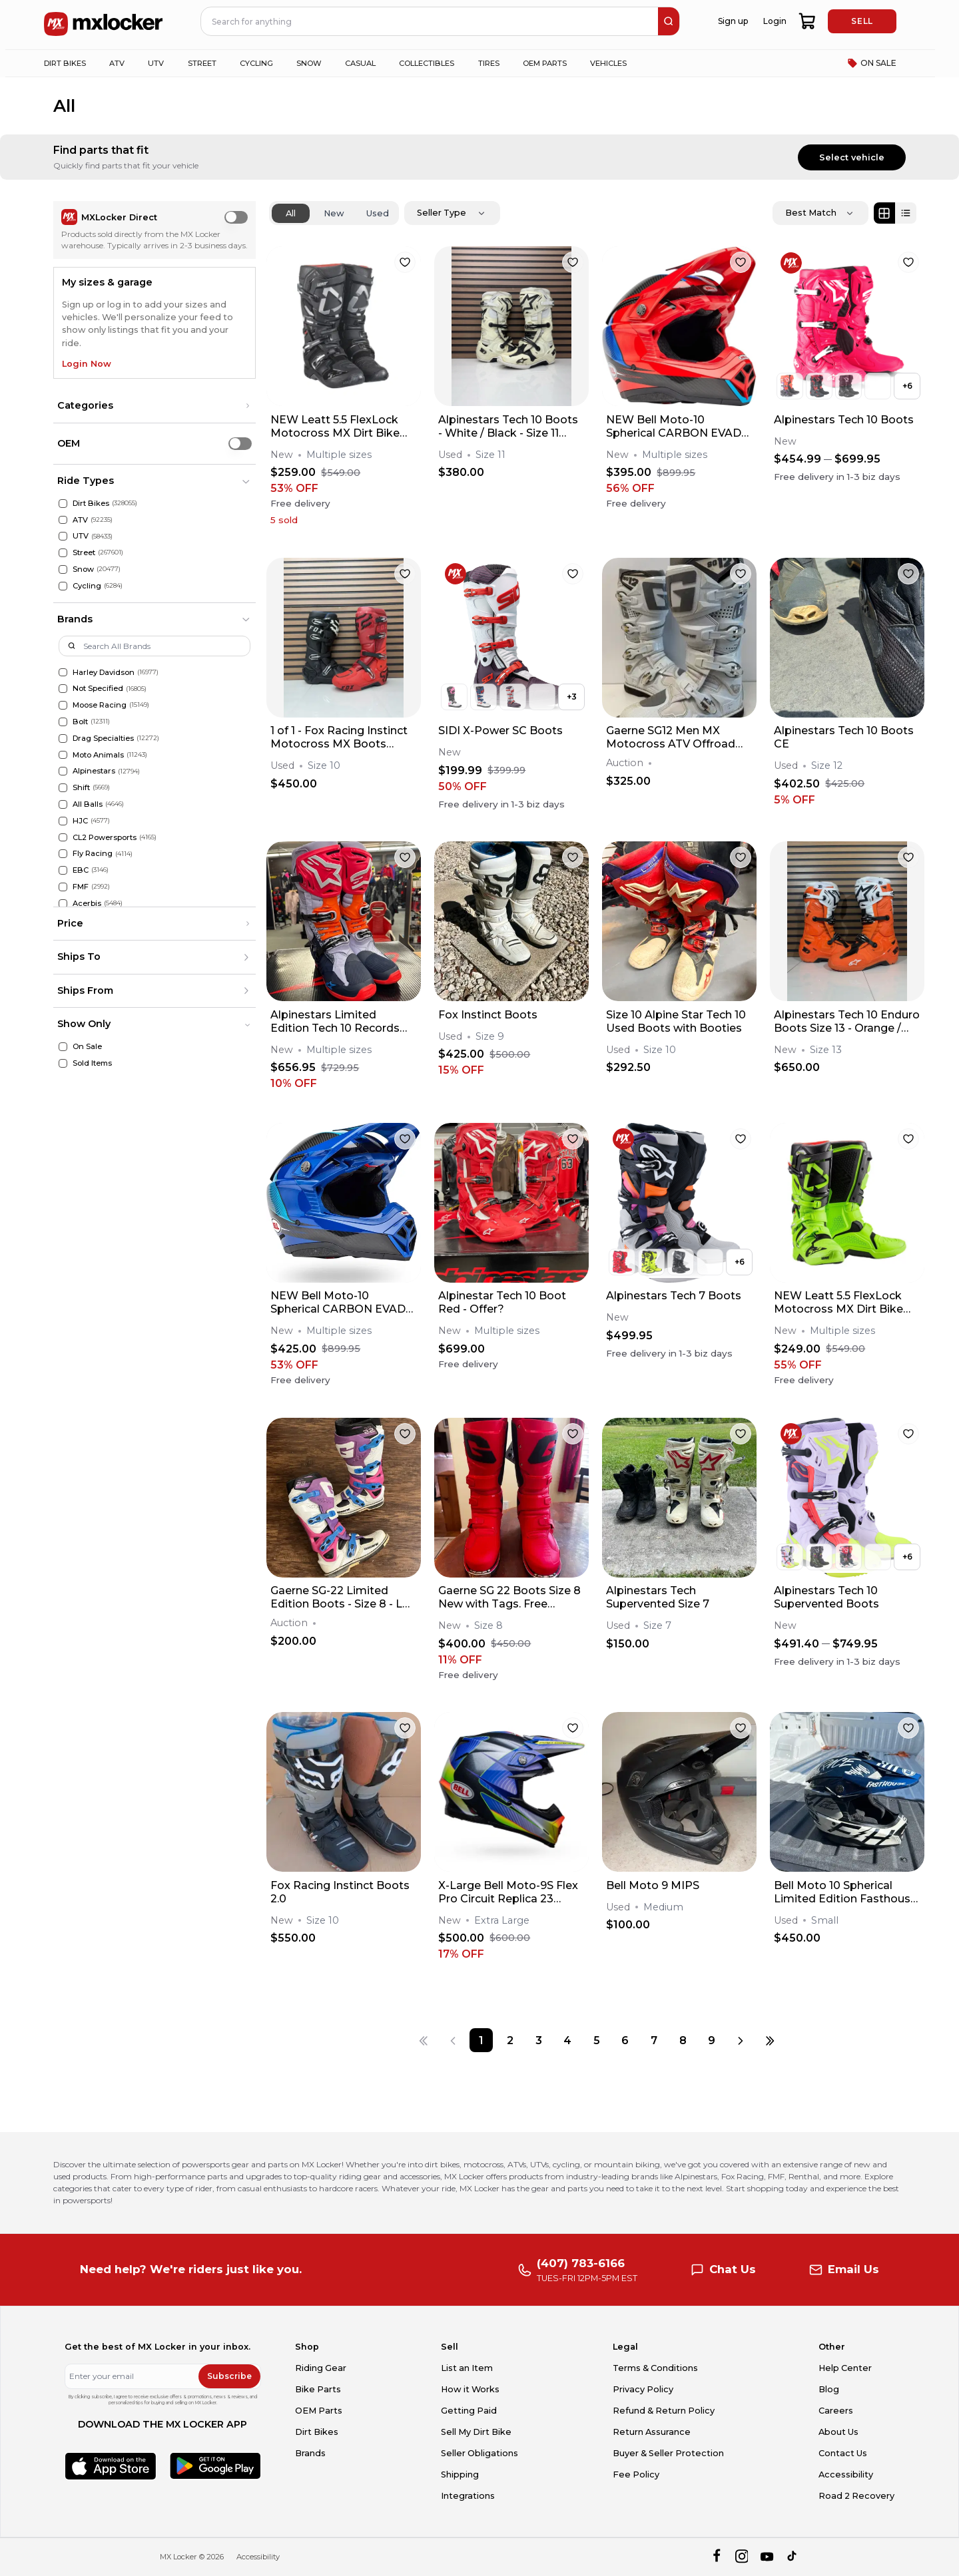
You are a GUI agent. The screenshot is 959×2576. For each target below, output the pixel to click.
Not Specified (98, 688)
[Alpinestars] (63, 771)
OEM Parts (318, 2411)
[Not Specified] (63, 688)
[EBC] (63, 870)
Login (775, 21)
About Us (838, 2432)
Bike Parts (318, 2389)
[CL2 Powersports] (63, 837)
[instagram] (741, 2557)
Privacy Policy (643, 2389)
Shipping (460, 2474)
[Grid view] (884, 213)
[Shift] (63, 787)
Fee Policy (636, 2474)
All (291, 213)
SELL (861, 21)
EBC (81, 870)
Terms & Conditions (655, 2368)
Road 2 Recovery (856, 2496)
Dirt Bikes (91, 503)
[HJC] (63, 821)
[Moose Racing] (63, 705)
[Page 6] (625, 2039)
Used (377, 213)
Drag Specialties (103, 738)
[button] (154, 406)
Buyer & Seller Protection (668, 2453)
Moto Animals (98, 754)
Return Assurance (652, 2432)
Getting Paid (469, 2411)
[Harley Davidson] (63, 672)
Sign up (733, 21)
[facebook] (716, 2557)
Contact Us (842, 2453)
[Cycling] (63, 586)
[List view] (905, 213)
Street (84, 552)
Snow (83, 569)
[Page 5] (596, 2039)
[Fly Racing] (63, 853)
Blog (828, 2389)
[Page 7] (653, 2039)
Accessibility (845, 2474)
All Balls (88, 804)
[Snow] (63, 569)
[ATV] (63, 520)
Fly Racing (93, 853)
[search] (668, 21)
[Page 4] (567, 2039)
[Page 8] (683, 2039)
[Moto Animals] (63, 755)
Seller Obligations (479, 2453)
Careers (835, 2411)
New (334, 213)
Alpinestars (94, 770)
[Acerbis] (63, 903)
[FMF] (63, 887)
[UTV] (63, 536)
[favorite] (405, 262)
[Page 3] (539, 2039)
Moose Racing (100, 705)
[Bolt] (63, 722)
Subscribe (229, 2376)
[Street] (63, 552)
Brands (310, 2453)
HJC (80, 820)
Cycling (87, 585)
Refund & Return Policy (664, 2411)
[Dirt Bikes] (63, 503)
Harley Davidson (104, 672)
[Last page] (769, 2039)
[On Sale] (63, 1046)
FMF (81, 886)
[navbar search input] (430, 21)
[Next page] (741, 2039)
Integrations (468, 2496)
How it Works (470, 2389)
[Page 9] (711, 2039)
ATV (80, 520)
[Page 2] (509, 2039)
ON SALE (871, 63)
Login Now (86, 364)
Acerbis (87, 903)
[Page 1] (481, 2039)
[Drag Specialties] (63, 738)
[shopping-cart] (807, 21)
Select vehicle (851, 157)
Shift (81, 787)
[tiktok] (793, 2557)
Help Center (845, 2368)
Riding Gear (320, 2368)
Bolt (80, 721)
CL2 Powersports (105, 837)
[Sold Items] (63, 1063)
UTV (81, 535)
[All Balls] (63, 804)
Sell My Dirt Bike (476, 2432)
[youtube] (767, 2557)
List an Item (467, 2368)
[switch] (236, 217)
